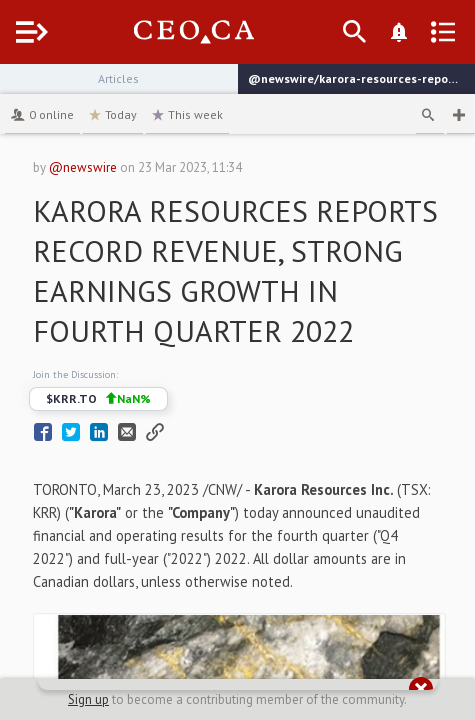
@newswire (83, 167)
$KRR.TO (98, 399)
